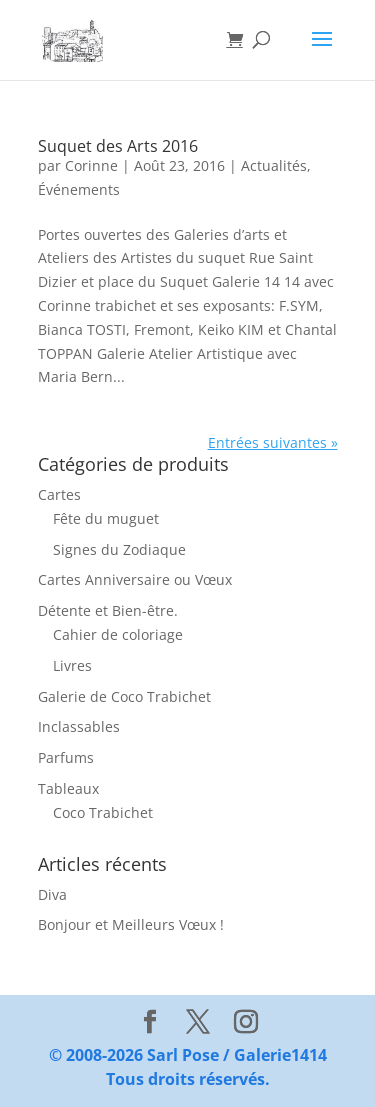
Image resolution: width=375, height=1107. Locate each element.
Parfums (66, 757)
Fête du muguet (106, 518)
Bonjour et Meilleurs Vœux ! (131, 924)
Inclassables (79, 726)
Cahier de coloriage (118, 634)
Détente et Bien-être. (108, 610)
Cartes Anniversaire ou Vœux (135, 579)
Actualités (274, 165)
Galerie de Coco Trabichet (124, 696)
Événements (79, 189)
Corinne (91, 165)
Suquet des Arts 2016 (118, 146)
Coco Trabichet (103, 812)
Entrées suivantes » (273, 442)
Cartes (59, 494)
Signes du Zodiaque (119, 549)
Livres (72, 665)
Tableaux (68, 788)
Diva (52, 894)
